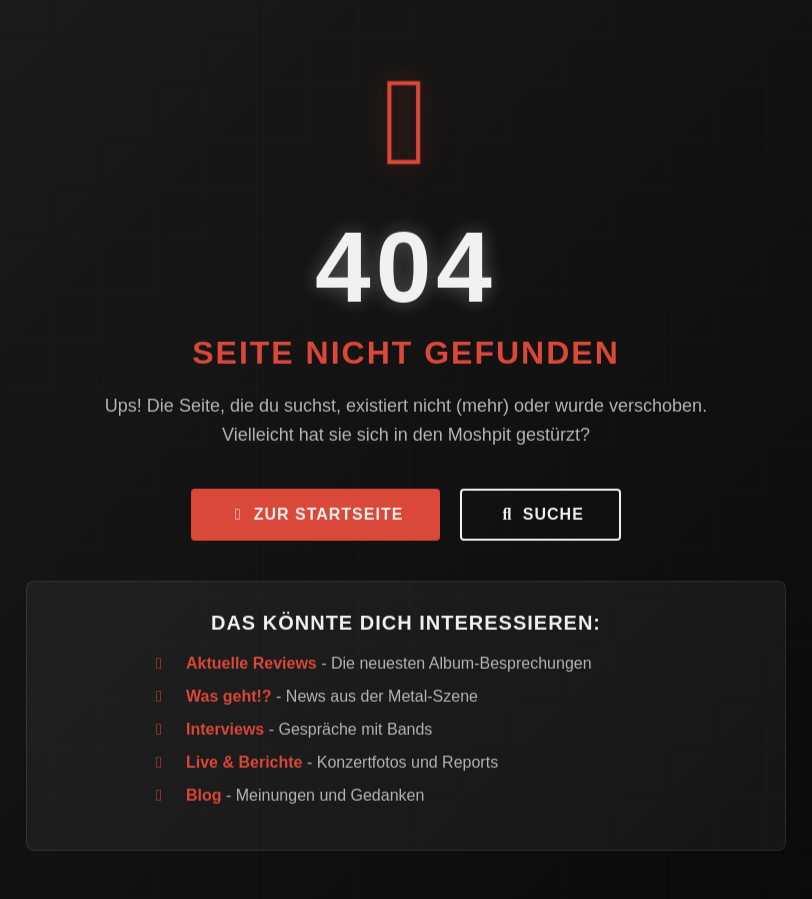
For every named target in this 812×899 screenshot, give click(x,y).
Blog (204, 798)
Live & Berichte (244, 765)
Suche (540, 517)
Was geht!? (229, 699)
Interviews (225, 732)
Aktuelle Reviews (251, 666)
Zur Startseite (315, 517)
